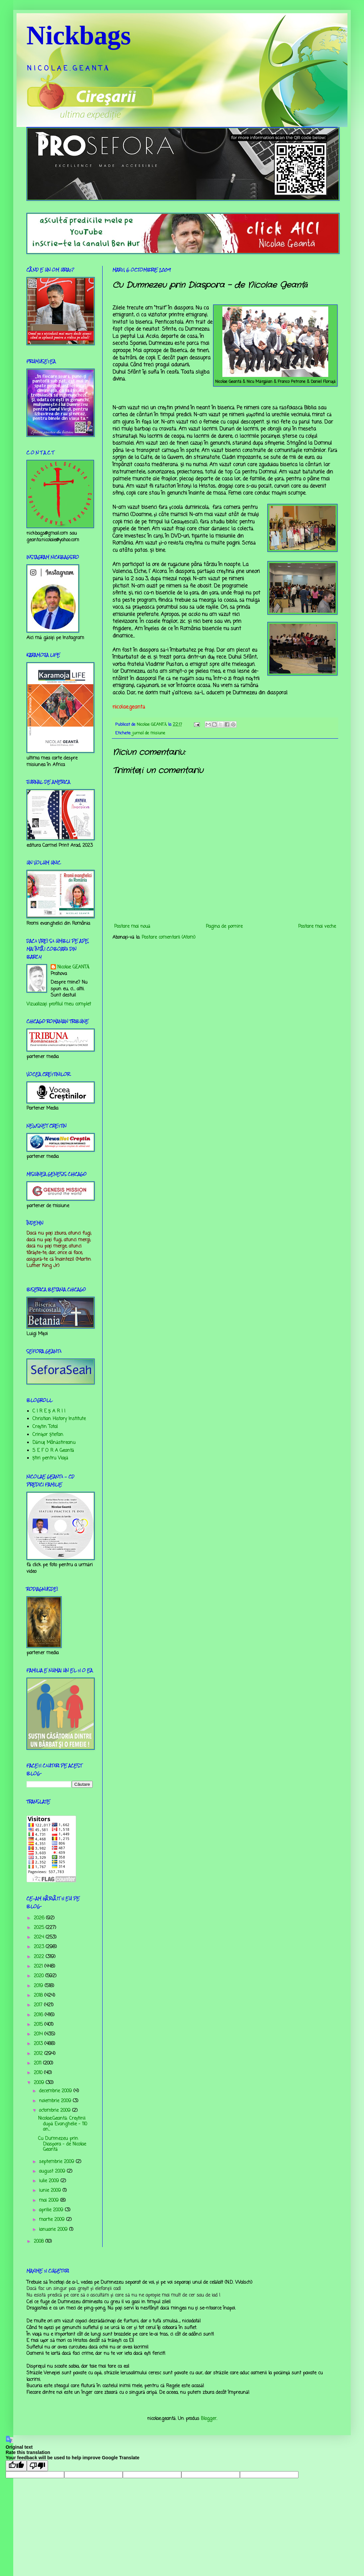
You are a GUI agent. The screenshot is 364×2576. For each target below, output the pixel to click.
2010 (39, 2072)
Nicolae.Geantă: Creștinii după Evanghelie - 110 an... (62, 2124)
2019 (39, 1986)
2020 (39, 1976)
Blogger (208, 2418)
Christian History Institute (59, 1418)
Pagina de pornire (224, 926)
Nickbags (78, 35)
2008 (39, 2241)
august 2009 (53, 2171)
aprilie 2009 (52, 2210)
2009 (40, 2082)
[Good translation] (16, 2465)
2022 (40, 1956)
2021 (39, 1966)
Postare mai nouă (132, 926)
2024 (40, 1937)
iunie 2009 (51, 2190)
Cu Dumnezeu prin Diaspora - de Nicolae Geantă (62, 2144)
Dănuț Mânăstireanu (54, 1442)
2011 (38, 2063)
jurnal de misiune (148, 733)
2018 (39, 1995)
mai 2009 (49, 2200)
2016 (39, 2015)
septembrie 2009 (57, 2161)
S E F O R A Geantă (53, 1450)
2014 (39, 2034)
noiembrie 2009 (56, 2101)
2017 (39, 2005)
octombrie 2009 (55, 2110)
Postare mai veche (317, 926)
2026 (40, 1918)
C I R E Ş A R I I (49, 1411)
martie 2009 (52, 2219)
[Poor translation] (37, 2465)
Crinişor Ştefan (47, 1434)
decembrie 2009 (56, 2091)
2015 (39, 2024)
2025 (40, 1927)
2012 (39, 2053)
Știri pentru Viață (50, 1458)
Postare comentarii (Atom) (169, 937)
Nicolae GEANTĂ (73, 967)
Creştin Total (45, 1426)
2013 (39, 2043)
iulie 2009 (50, 2181)
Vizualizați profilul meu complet (58, 1004)
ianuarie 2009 (54, 2229)
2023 (40, 1946)
